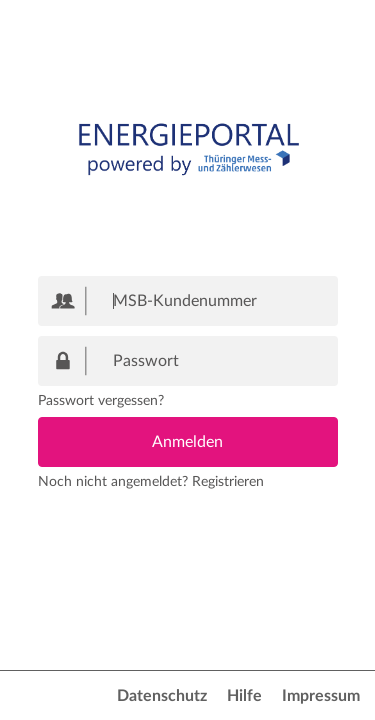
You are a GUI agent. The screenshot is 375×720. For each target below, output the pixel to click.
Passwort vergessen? (101, 401)
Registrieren (228, 482)
